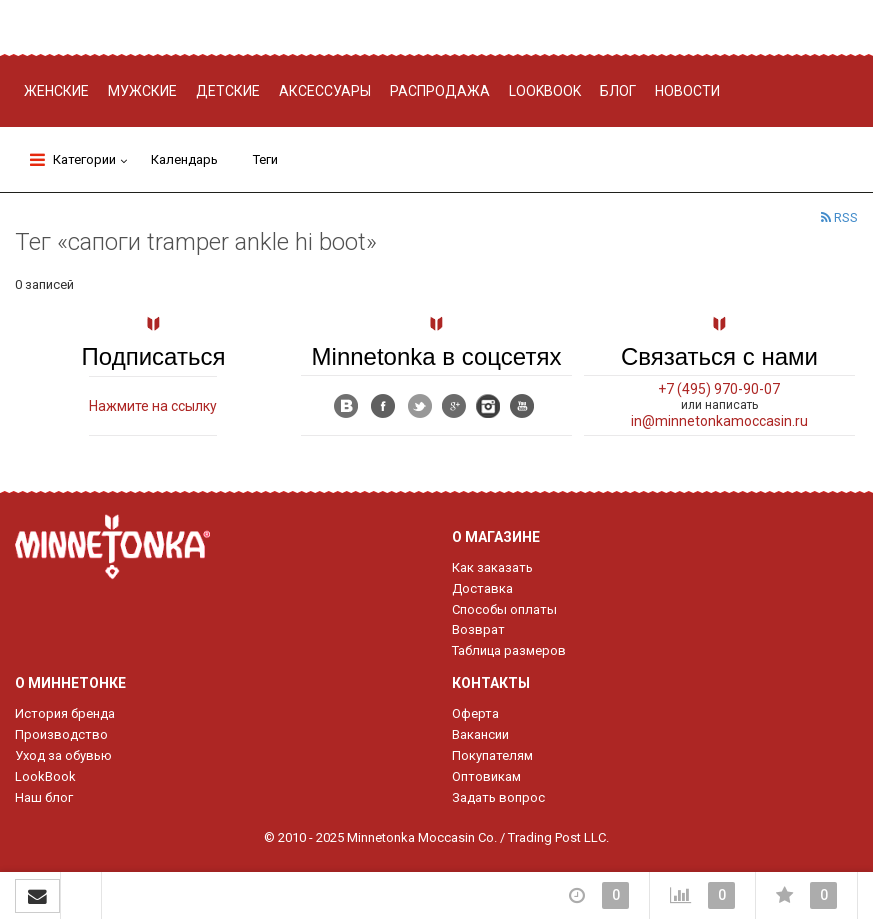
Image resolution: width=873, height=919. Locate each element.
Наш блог (44, 797)
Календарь (184, 159)
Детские (228, 91)
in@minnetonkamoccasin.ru (719, 421)
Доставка (482, 588)
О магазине (496, 537)
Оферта (475, 713)
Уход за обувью (63, 755)
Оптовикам (486, 776)
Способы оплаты (504, 609)
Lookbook (545, 91)
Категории (73, 159)
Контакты (491, 683)
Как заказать (492, 567)
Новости (687, 91)
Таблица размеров (509, 650)
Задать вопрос (498, 797)
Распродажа (440, 91)
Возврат (478, 629)
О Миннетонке (70, 683)
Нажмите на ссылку (153, 406)
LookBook (45, 776)
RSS (839, 217)
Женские (56, 91)
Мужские (142, 91)
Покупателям (492, 755)
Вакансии (480, 734)
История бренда (65, 713)
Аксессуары (325, 91)
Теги (265, 159)
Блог (618, 91)
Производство (61, 734)
